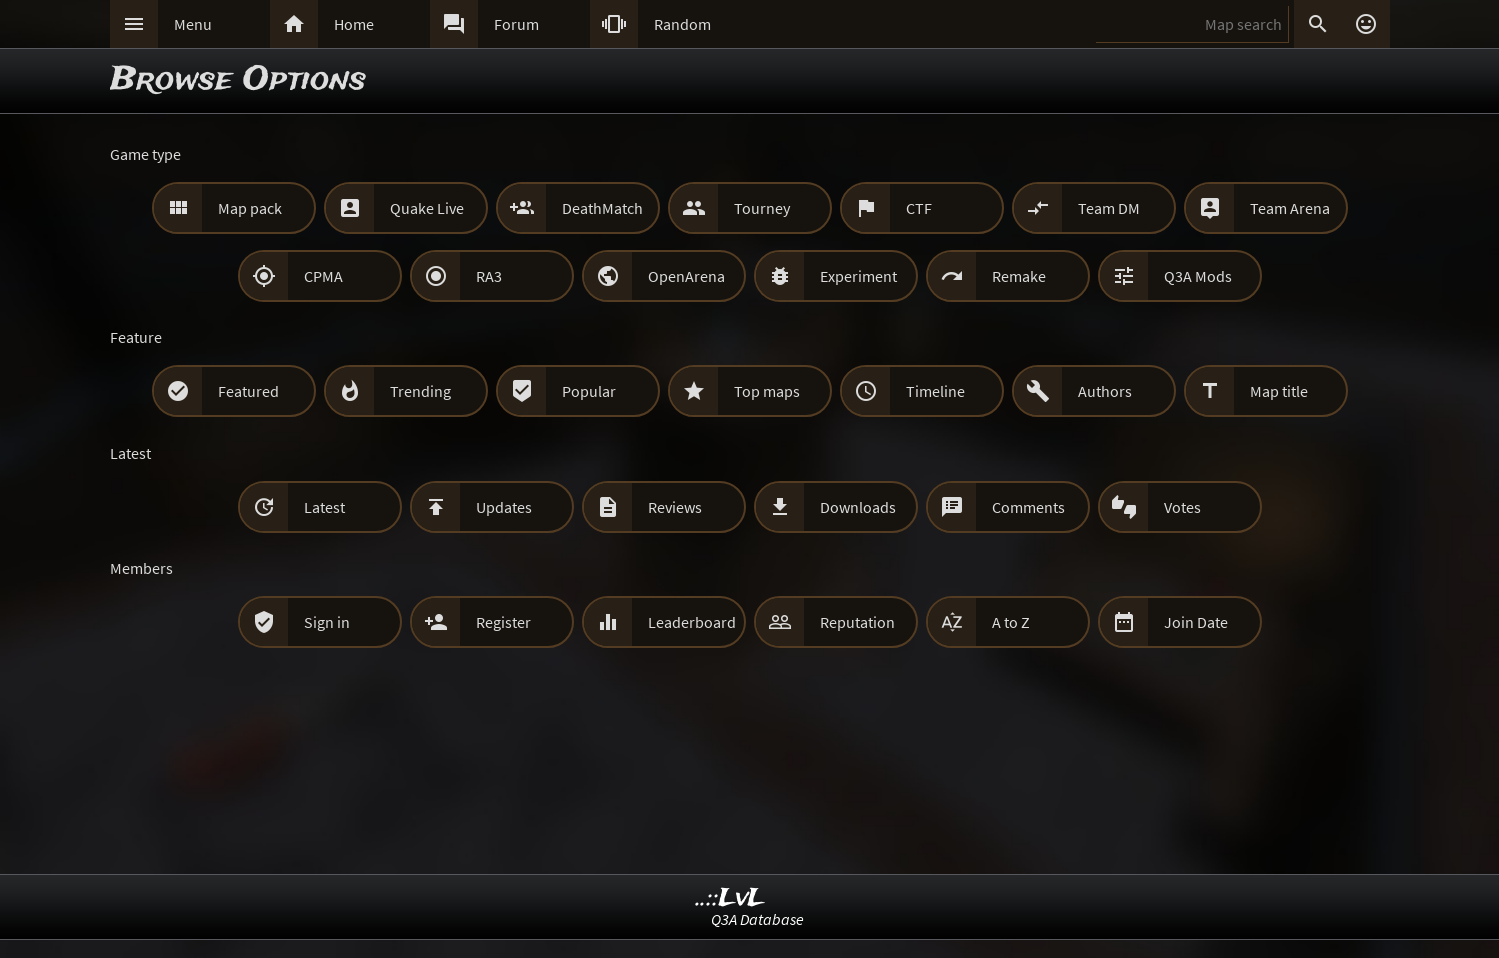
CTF (919, 208)
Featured (248, 391)
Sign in (327, 622)
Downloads (858, 507)
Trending (420, 391)
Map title (1279, 391)
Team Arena (1290, 208)
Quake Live (427, 208)
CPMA (323, 276)
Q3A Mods (1198, 276)
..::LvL (730, 898)
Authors (1105, 391)
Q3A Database (757, 919)
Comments (1028, 507)
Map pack (250, 208)
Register (503, 622)
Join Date (1196, 622)
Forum (516, 24)
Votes (1182, 507)
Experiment (858, 276)
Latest (324, 507)
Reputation (857, 622)
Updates (504, 507)
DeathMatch (602, 208)
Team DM (1109, 208)
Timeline (935, 391)
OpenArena (686, 276)
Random (682, 24)
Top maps (767, 391)
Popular (589, 391)
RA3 (489, 276)
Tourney (762, 208)
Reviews (675, 507)
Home (354, 24)
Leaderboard (692, 622)
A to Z (1011, 622)
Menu (193, 24)
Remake (1019, 276)
